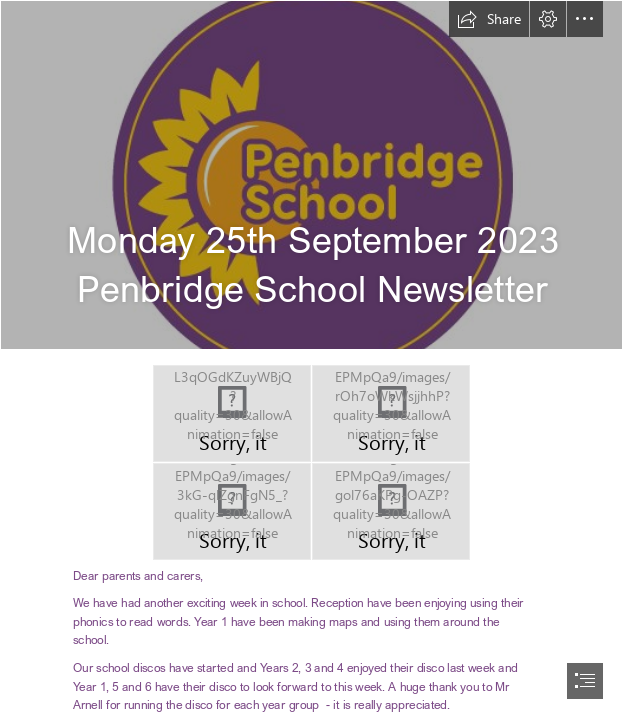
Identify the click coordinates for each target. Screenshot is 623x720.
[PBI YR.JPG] (391, 511)
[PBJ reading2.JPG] (232, 511)
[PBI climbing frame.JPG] (232, 413)
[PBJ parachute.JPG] (391, 413)
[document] (311, 360)
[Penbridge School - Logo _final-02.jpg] (311, 175)
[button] (489, 19)
